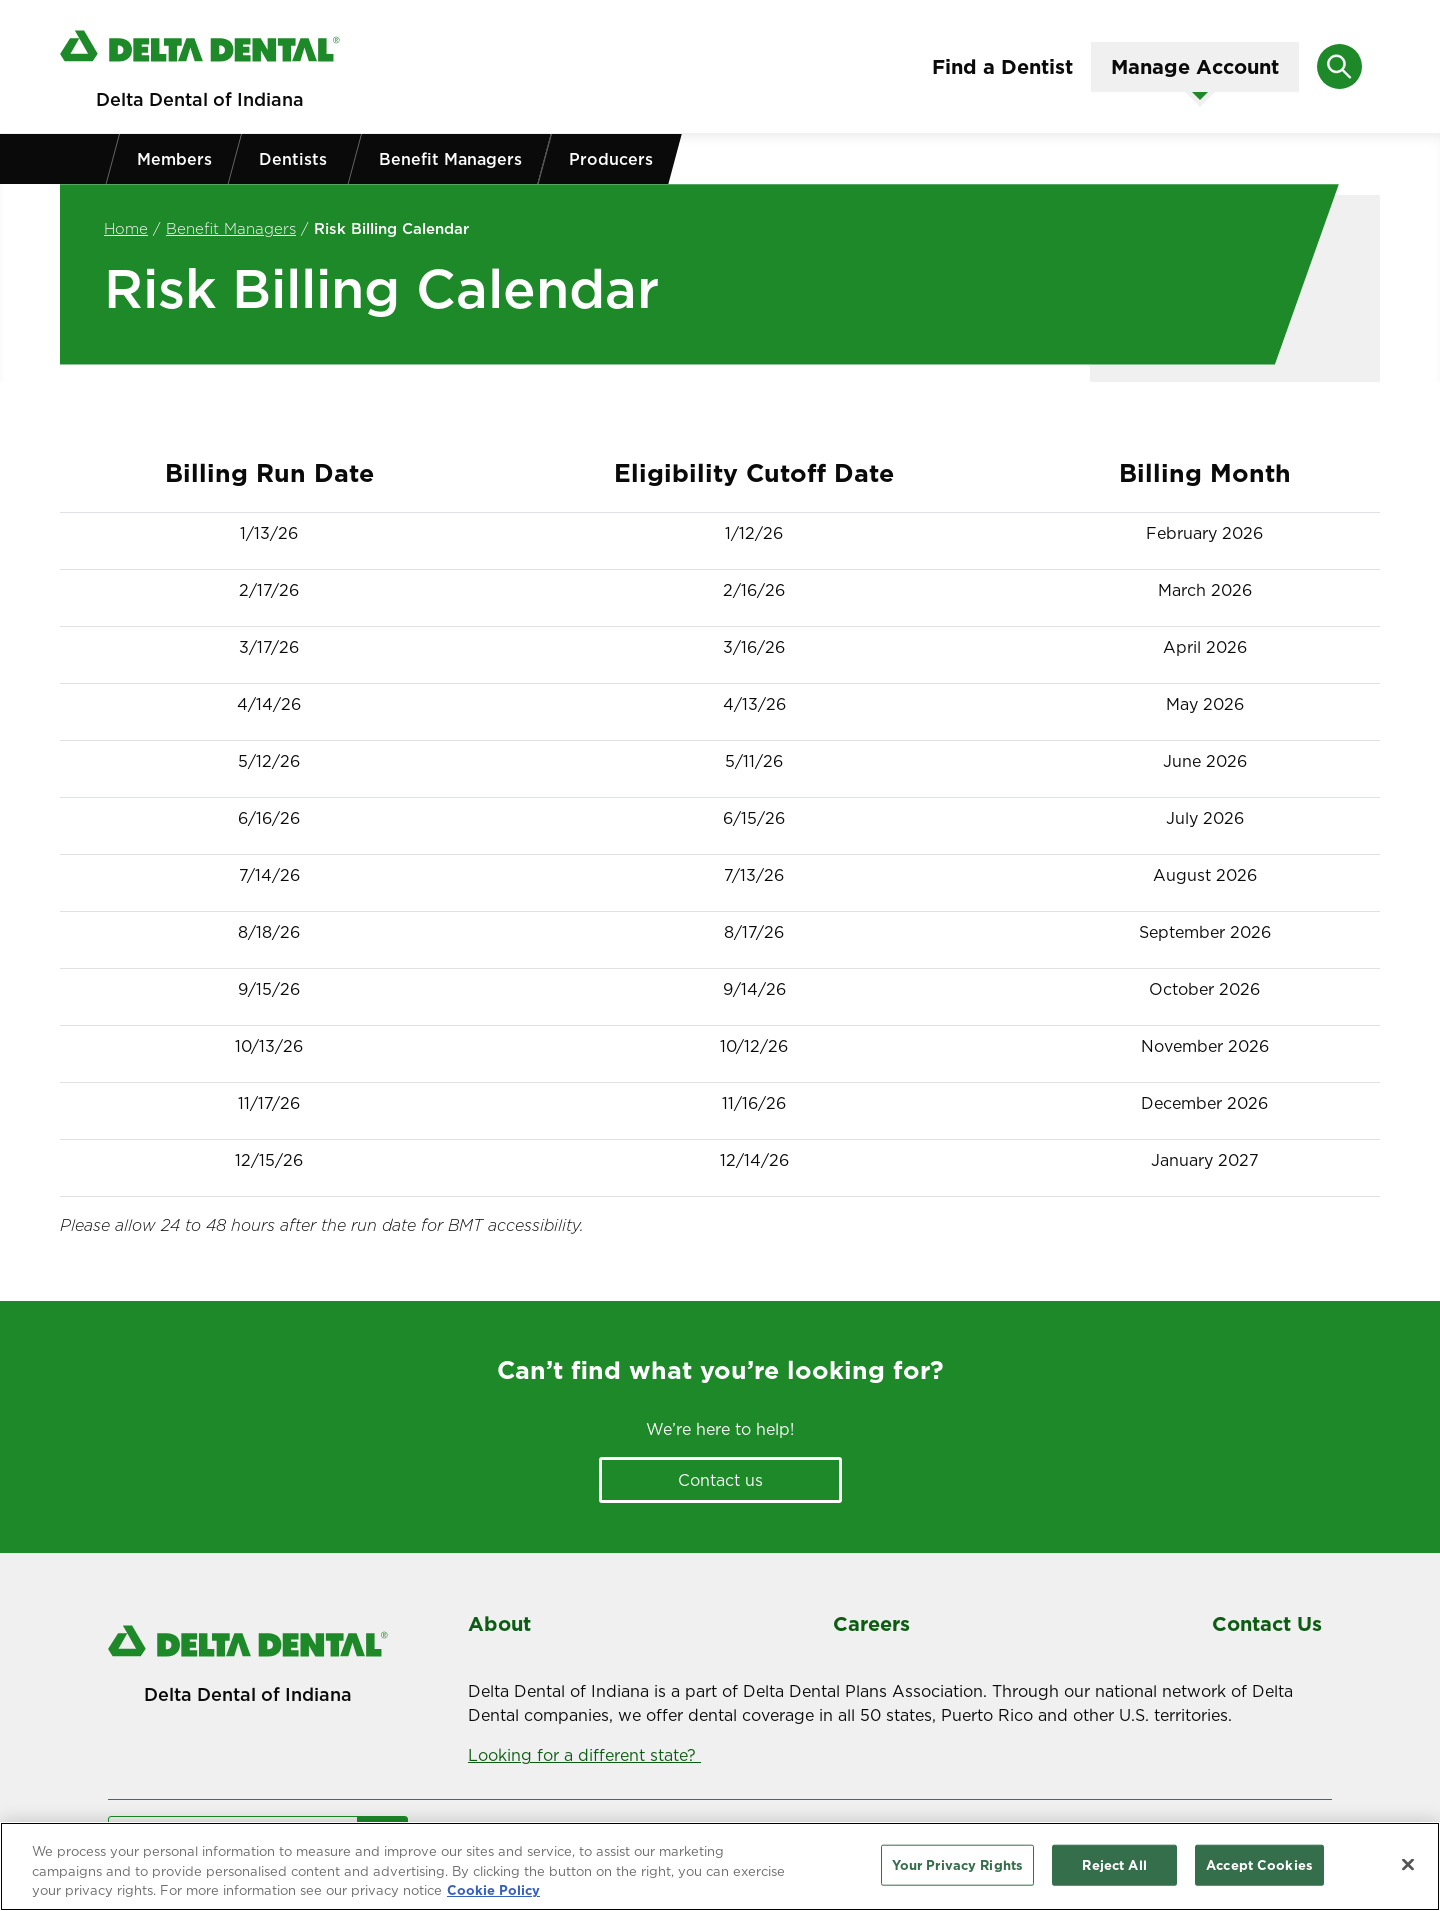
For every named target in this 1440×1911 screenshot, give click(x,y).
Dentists (293, 159)
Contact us (720, 1480)
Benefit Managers (450, 159)
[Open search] (1339, 66)
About (499, 1624)
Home (126, 228)
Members (174, 159)
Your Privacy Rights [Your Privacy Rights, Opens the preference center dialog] (957, 1870)
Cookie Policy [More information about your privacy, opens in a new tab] (493, 1896)
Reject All (1114, 1870)
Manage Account (1195, 67)
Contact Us (1267, 1624)
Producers (611, 159)
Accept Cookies (1259, 1870)
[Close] (1408, 1869)
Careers (871, 1624)
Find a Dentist (1002, 67)
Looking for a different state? (584, 1755)
